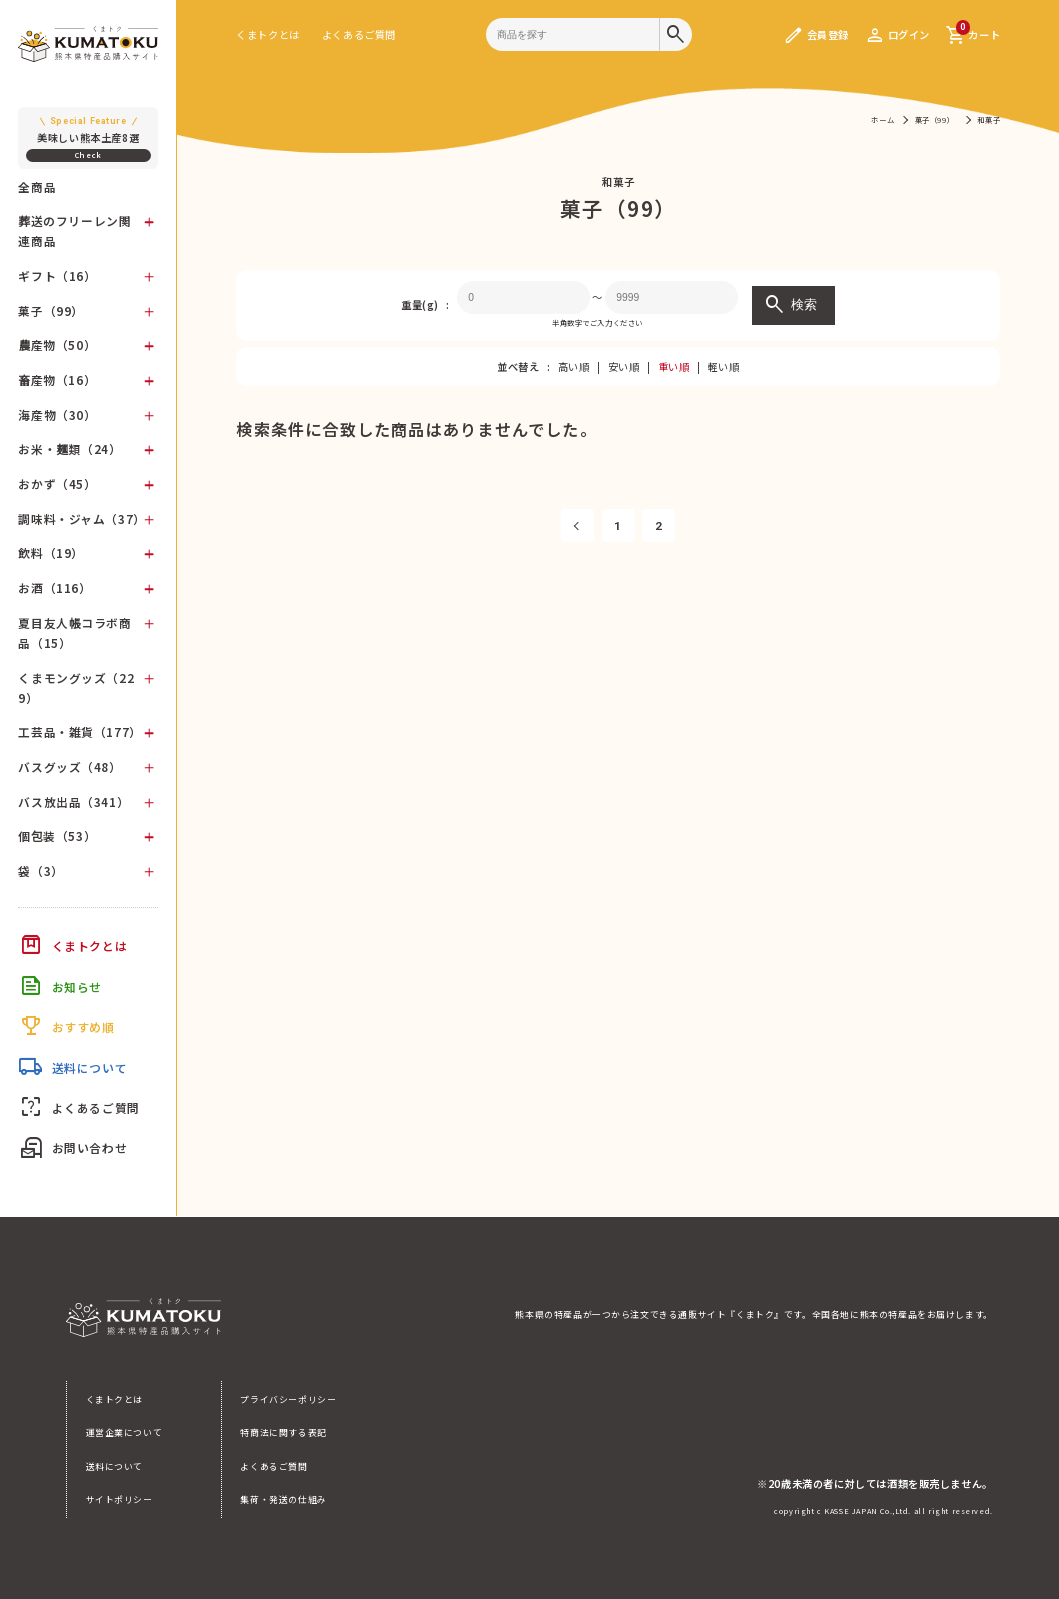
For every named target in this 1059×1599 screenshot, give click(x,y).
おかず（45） (57, 483)
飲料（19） (51, 552)
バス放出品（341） (73, 801)
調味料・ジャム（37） (81, 518)
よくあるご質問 (359, 34)
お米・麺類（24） (69, 448)
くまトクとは (268, 34)
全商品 (37, 186)
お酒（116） (54, 587)
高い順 (574, 366)
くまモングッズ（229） (76, 687)
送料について (115, 1466)
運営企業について (124, 1432)
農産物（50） (57, 344)
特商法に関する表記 (283, 1432)
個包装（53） (57, 835)
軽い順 (724, 366)
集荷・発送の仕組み (283, 1499)
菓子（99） (51, 310)
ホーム (882, 119)
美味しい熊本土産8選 (88, 129)
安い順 (624, 366)
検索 (790, 305)
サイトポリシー (119, 1499)
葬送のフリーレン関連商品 (74, 230)
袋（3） (40, 870)
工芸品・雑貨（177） (79, 731)
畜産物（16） (57, 379)
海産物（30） (57, 414)
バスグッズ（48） (69, 766)
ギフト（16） (57, 275)
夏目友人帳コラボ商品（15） (74, 632)
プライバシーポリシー (288, 1399)
